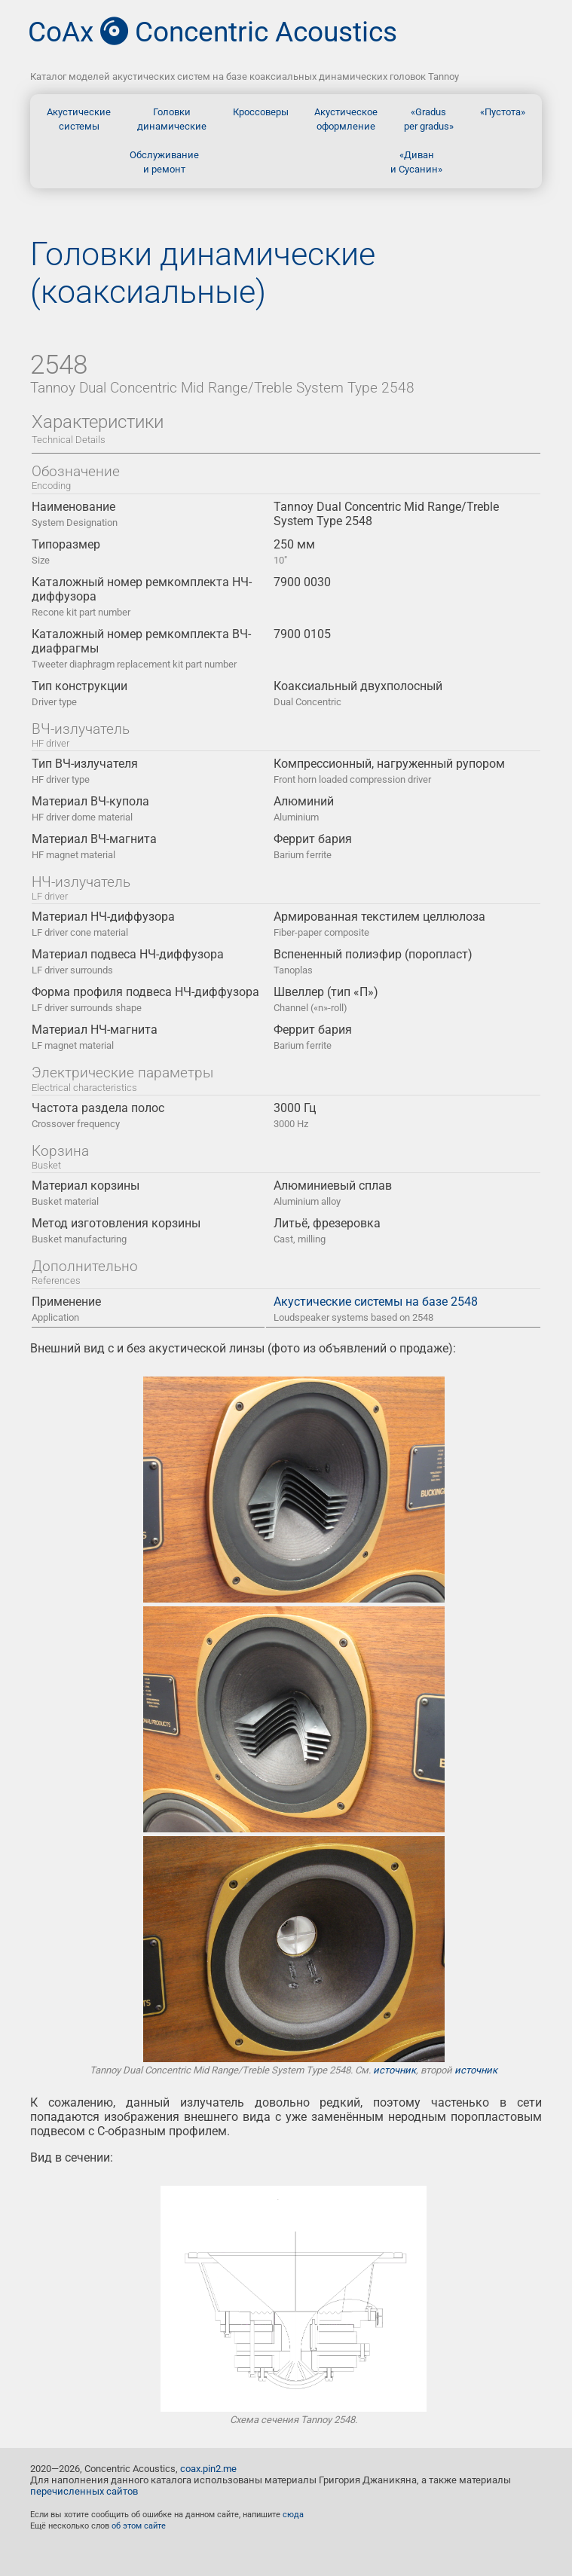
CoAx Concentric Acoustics (212, 31)
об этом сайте (139, 2526)
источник (394, 2070)
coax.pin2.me (208, 2468)
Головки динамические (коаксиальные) (202, 272)
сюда (293, 2514)
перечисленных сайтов (84, 2491)
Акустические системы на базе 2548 (376, 1308)
